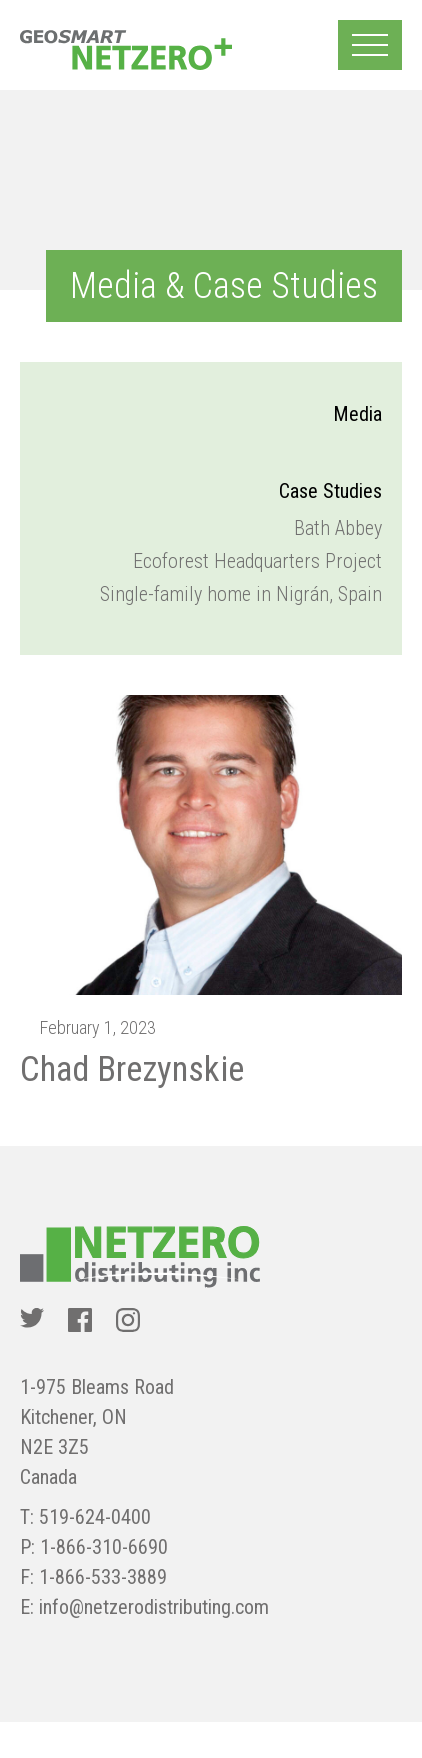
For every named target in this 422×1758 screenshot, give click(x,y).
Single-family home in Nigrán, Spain (241, 594)
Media (357, 414)
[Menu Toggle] (370, 45)
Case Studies (330, 491)
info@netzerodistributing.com (154, 1607)
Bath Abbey (338, 528)
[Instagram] (128, 1320)
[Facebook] (80, 1320)
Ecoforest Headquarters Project (257, 561)
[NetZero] (126, 50)
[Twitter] (32, 1320)
